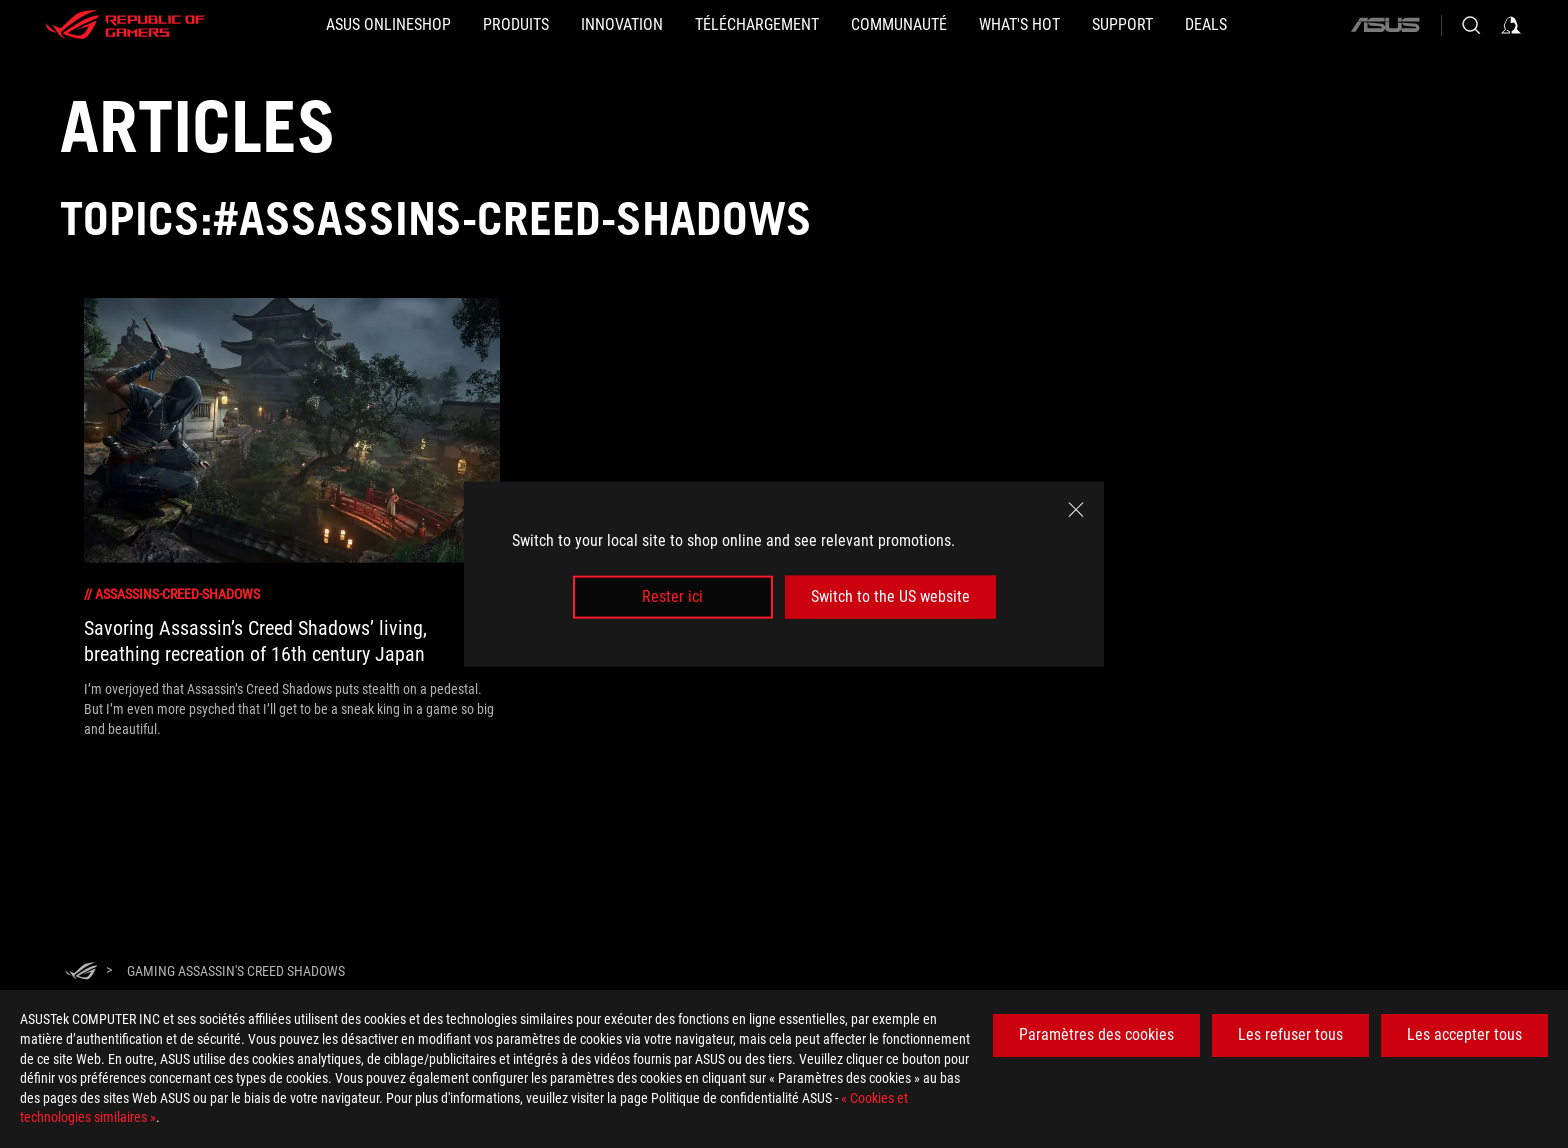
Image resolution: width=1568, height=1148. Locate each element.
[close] (1076, 510)
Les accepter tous (1464, 1034)
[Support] (1122, 25)
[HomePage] (81, 972)
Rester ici (672, 596)
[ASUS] (1385, 25)
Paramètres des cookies (1096, 1034)
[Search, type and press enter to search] (1471, 25)
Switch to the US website (890, 596)
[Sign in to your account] (1511, 25)
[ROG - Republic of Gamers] (125, 25)
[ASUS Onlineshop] (388, 25)
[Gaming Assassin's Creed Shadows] (236, 971)
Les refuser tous (1290, 1034)
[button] (516, 25)
